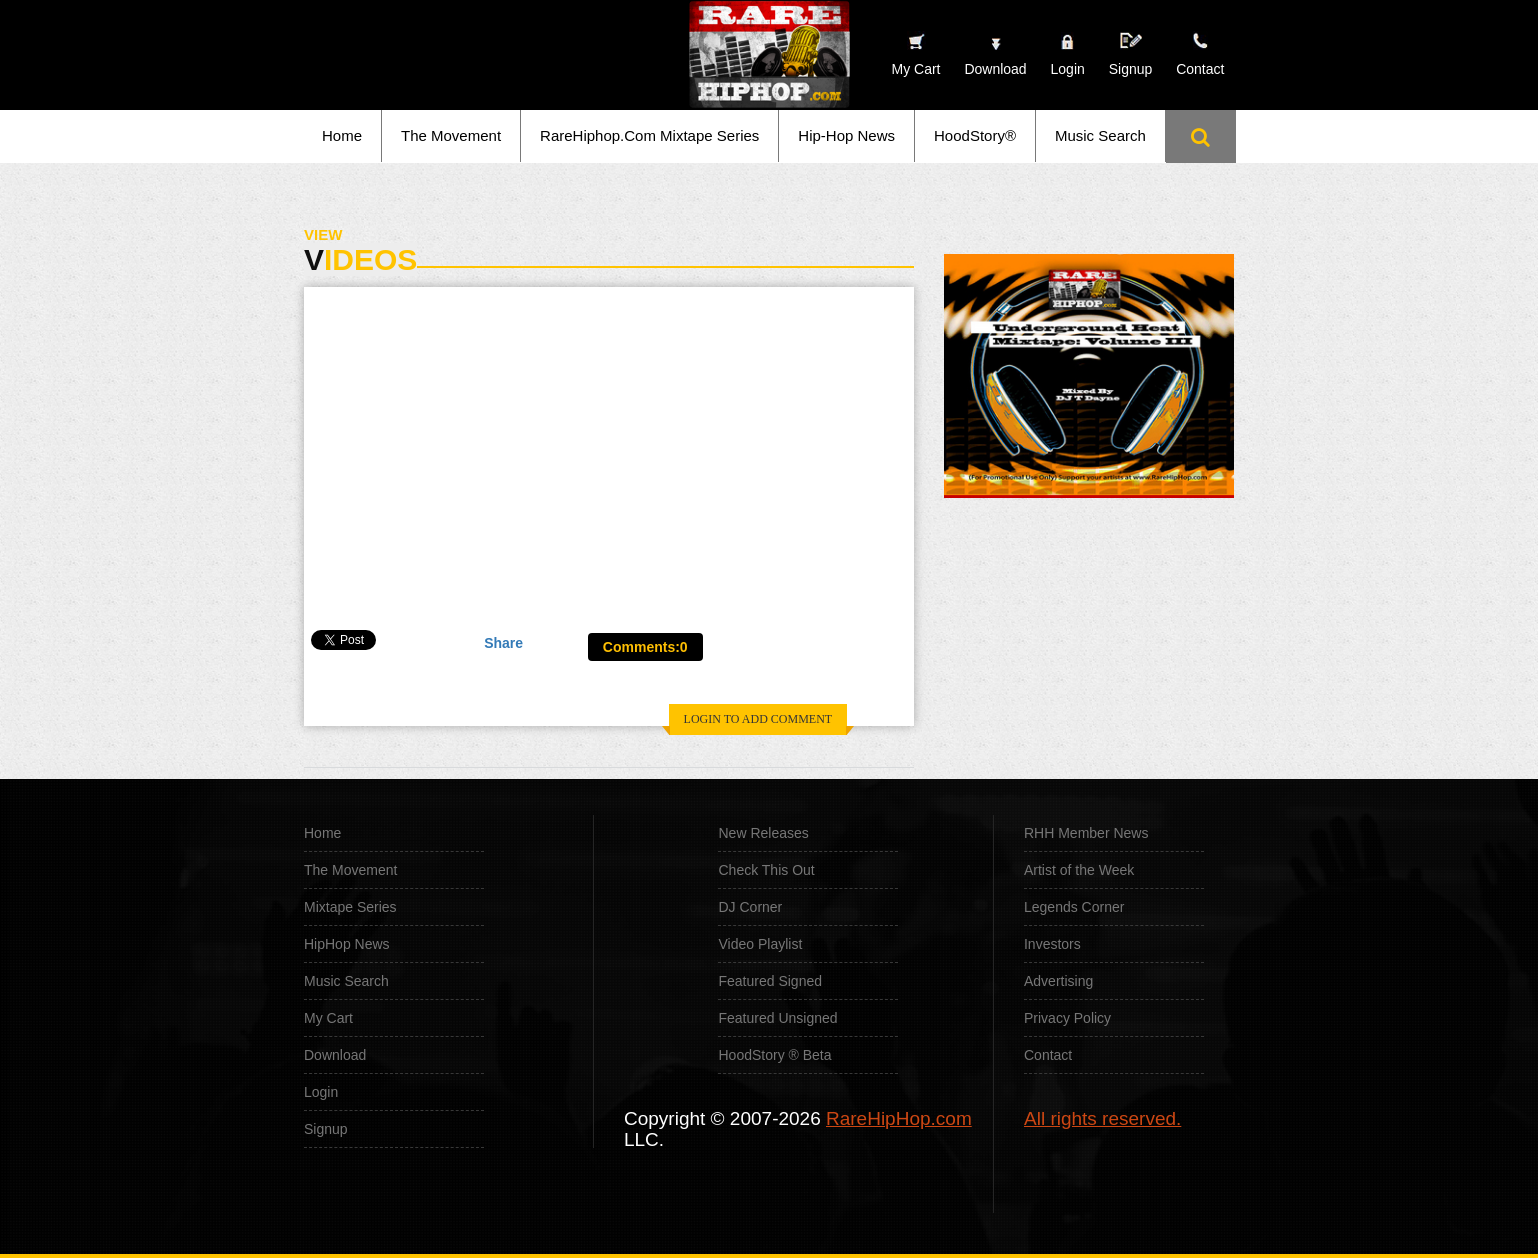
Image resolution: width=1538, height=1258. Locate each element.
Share (503, 643)
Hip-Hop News (846, 135)
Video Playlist (760, 944)
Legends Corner (1074, 907)
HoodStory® (975, 135)
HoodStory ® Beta (774, 1055)
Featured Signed (770, 981)
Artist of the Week (1079, 870)
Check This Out (766, 870)
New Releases (763, 833)
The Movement (451, 135)
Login (1068, 69)
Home (342, 135)
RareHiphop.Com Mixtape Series (649, 135)
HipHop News (347, 944)
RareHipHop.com (899, 1118)
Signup (1131, 54)
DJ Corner (750, 907)
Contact (1048, 1055)
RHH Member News (1086, 833)
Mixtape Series (350, 907)
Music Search (1100, 135)
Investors (1052, 944)
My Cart (328, 1018)
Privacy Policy (1067, 1018)
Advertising (1058, 981)
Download (335, 1055)
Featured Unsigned (777, 1018)
